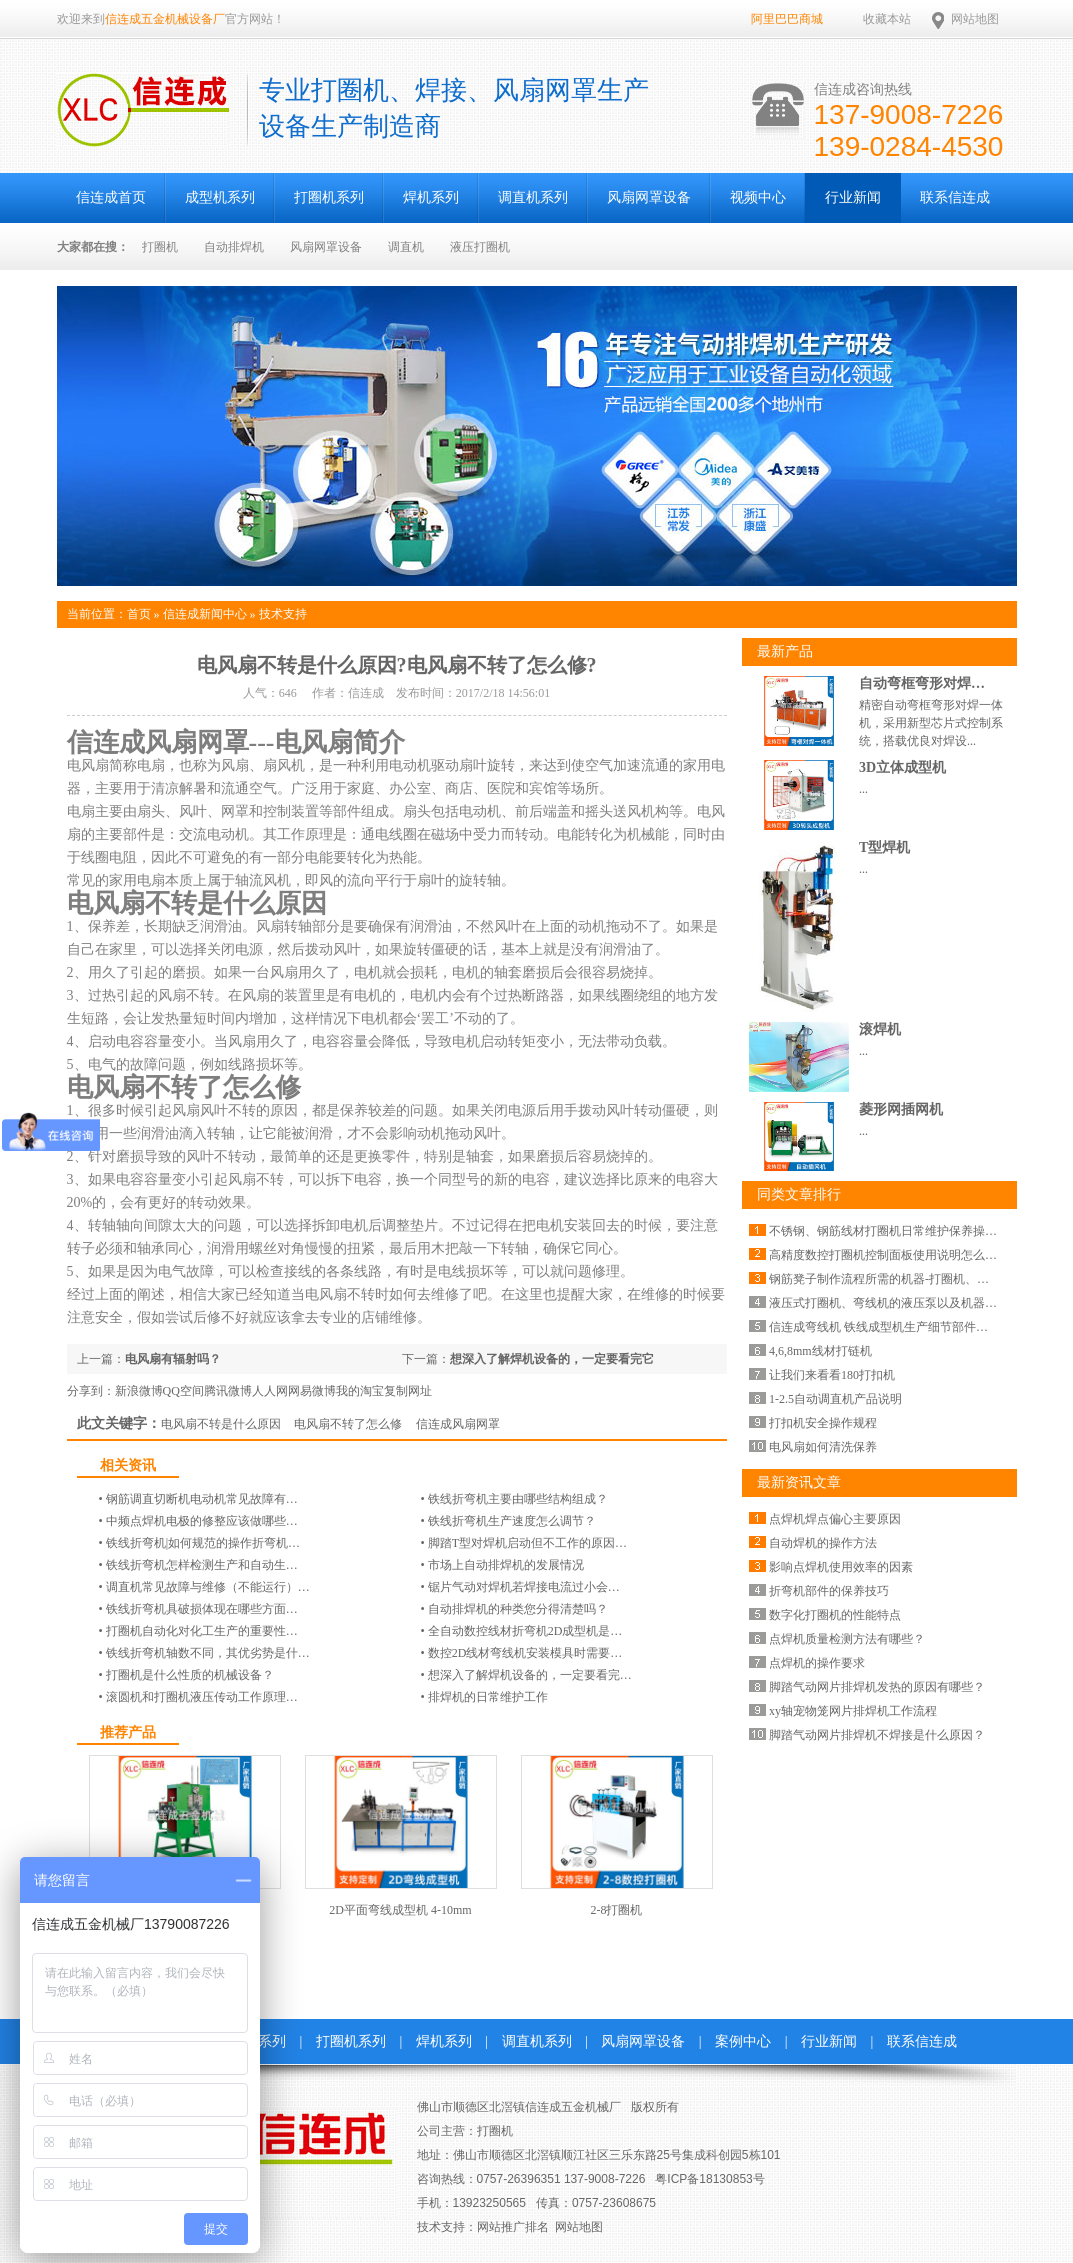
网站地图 (975, 19)
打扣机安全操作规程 (823, 1423)
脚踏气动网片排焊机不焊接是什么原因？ (877, 1735)
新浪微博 (139, 1391)
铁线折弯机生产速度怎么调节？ (512, 1521)
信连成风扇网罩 (458, 1424)
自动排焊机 (234, 247)
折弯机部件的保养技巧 (829, 1591)
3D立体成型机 (902, 767)
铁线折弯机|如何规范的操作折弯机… (203, 1543)
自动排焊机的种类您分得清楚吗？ (518, 1609)
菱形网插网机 (901, 1109)
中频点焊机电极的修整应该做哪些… (202, 1521)
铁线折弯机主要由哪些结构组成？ (518, 1499)
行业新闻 (853, 197)
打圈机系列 (329, 197)
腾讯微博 (228, 1391)
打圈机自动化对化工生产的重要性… (202, 1631)
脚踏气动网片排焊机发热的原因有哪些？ (877, 1687)
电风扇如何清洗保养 (823, 1447)
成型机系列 (220, 197)
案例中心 (743, 2041)
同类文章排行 (799, 1194)
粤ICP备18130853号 (709, 2179)
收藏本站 (887, 19)
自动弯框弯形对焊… (922, 683)
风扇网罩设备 (649, 197)
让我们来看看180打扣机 (832, 1375)
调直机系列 (533, 197)
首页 (139, 614)
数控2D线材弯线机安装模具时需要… (525, 1653)
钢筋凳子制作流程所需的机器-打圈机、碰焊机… (897, 1279)
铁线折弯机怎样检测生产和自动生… (202, 1565)
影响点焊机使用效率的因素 (841, 1567)
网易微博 (312, 1391)
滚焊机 (880, 1029)
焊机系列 (431, 197)
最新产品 (785, 651)
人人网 (270, 1391)
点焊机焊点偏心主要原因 (835, 1519)
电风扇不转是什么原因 (221, 1424)
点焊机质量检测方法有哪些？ (847, 1639)
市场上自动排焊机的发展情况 (506, 1565)
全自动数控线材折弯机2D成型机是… (525, 1631)
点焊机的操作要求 (817, 1663)
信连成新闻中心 (205, 614)
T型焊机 (884, 847)
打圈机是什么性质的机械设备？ (190, 1675)
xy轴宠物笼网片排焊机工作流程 (853, 1711)
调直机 (406, 247)
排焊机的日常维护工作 (488, 1697)
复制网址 (408, 1391)
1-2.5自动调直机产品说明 (835, 1399)
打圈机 (160, 247)
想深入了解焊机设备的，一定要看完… (530, 1675)
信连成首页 (111, 197)
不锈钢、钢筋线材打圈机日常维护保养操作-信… (897, 1231)
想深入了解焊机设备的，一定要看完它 (552, 1359)
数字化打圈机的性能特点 (835, 1615)
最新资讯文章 (799, 1482)
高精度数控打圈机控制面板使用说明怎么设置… (895, 1255)
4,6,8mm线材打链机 (820, 1351)
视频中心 (758, 197)
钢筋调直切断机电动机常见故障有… (202, 1499)
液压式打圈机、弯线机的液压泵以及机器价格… (895, 1303)
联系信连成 (955, 197)
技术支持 (283, 614)
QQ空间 (183, 1391)
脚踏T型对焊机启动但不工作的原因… (527, 1543)
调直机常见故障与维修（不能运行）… (208, 1587)
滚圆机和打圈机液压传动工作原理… (202, 1697)
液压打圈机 (480, 247)
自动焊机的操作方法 (823, 1543)
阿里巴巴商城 (787, 19)
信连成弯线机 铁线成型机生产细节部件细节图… (896, 1327)
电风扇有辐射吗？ (173, 1359)
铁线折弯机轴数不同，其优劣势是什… (208, 1653)
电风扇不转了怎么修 (348, 1424)
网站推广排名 (513, 2227)
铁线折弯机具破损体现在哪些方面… (202, 1609)
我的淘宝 (360, 1391)
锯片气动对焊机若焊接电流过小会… (524, 1587)
